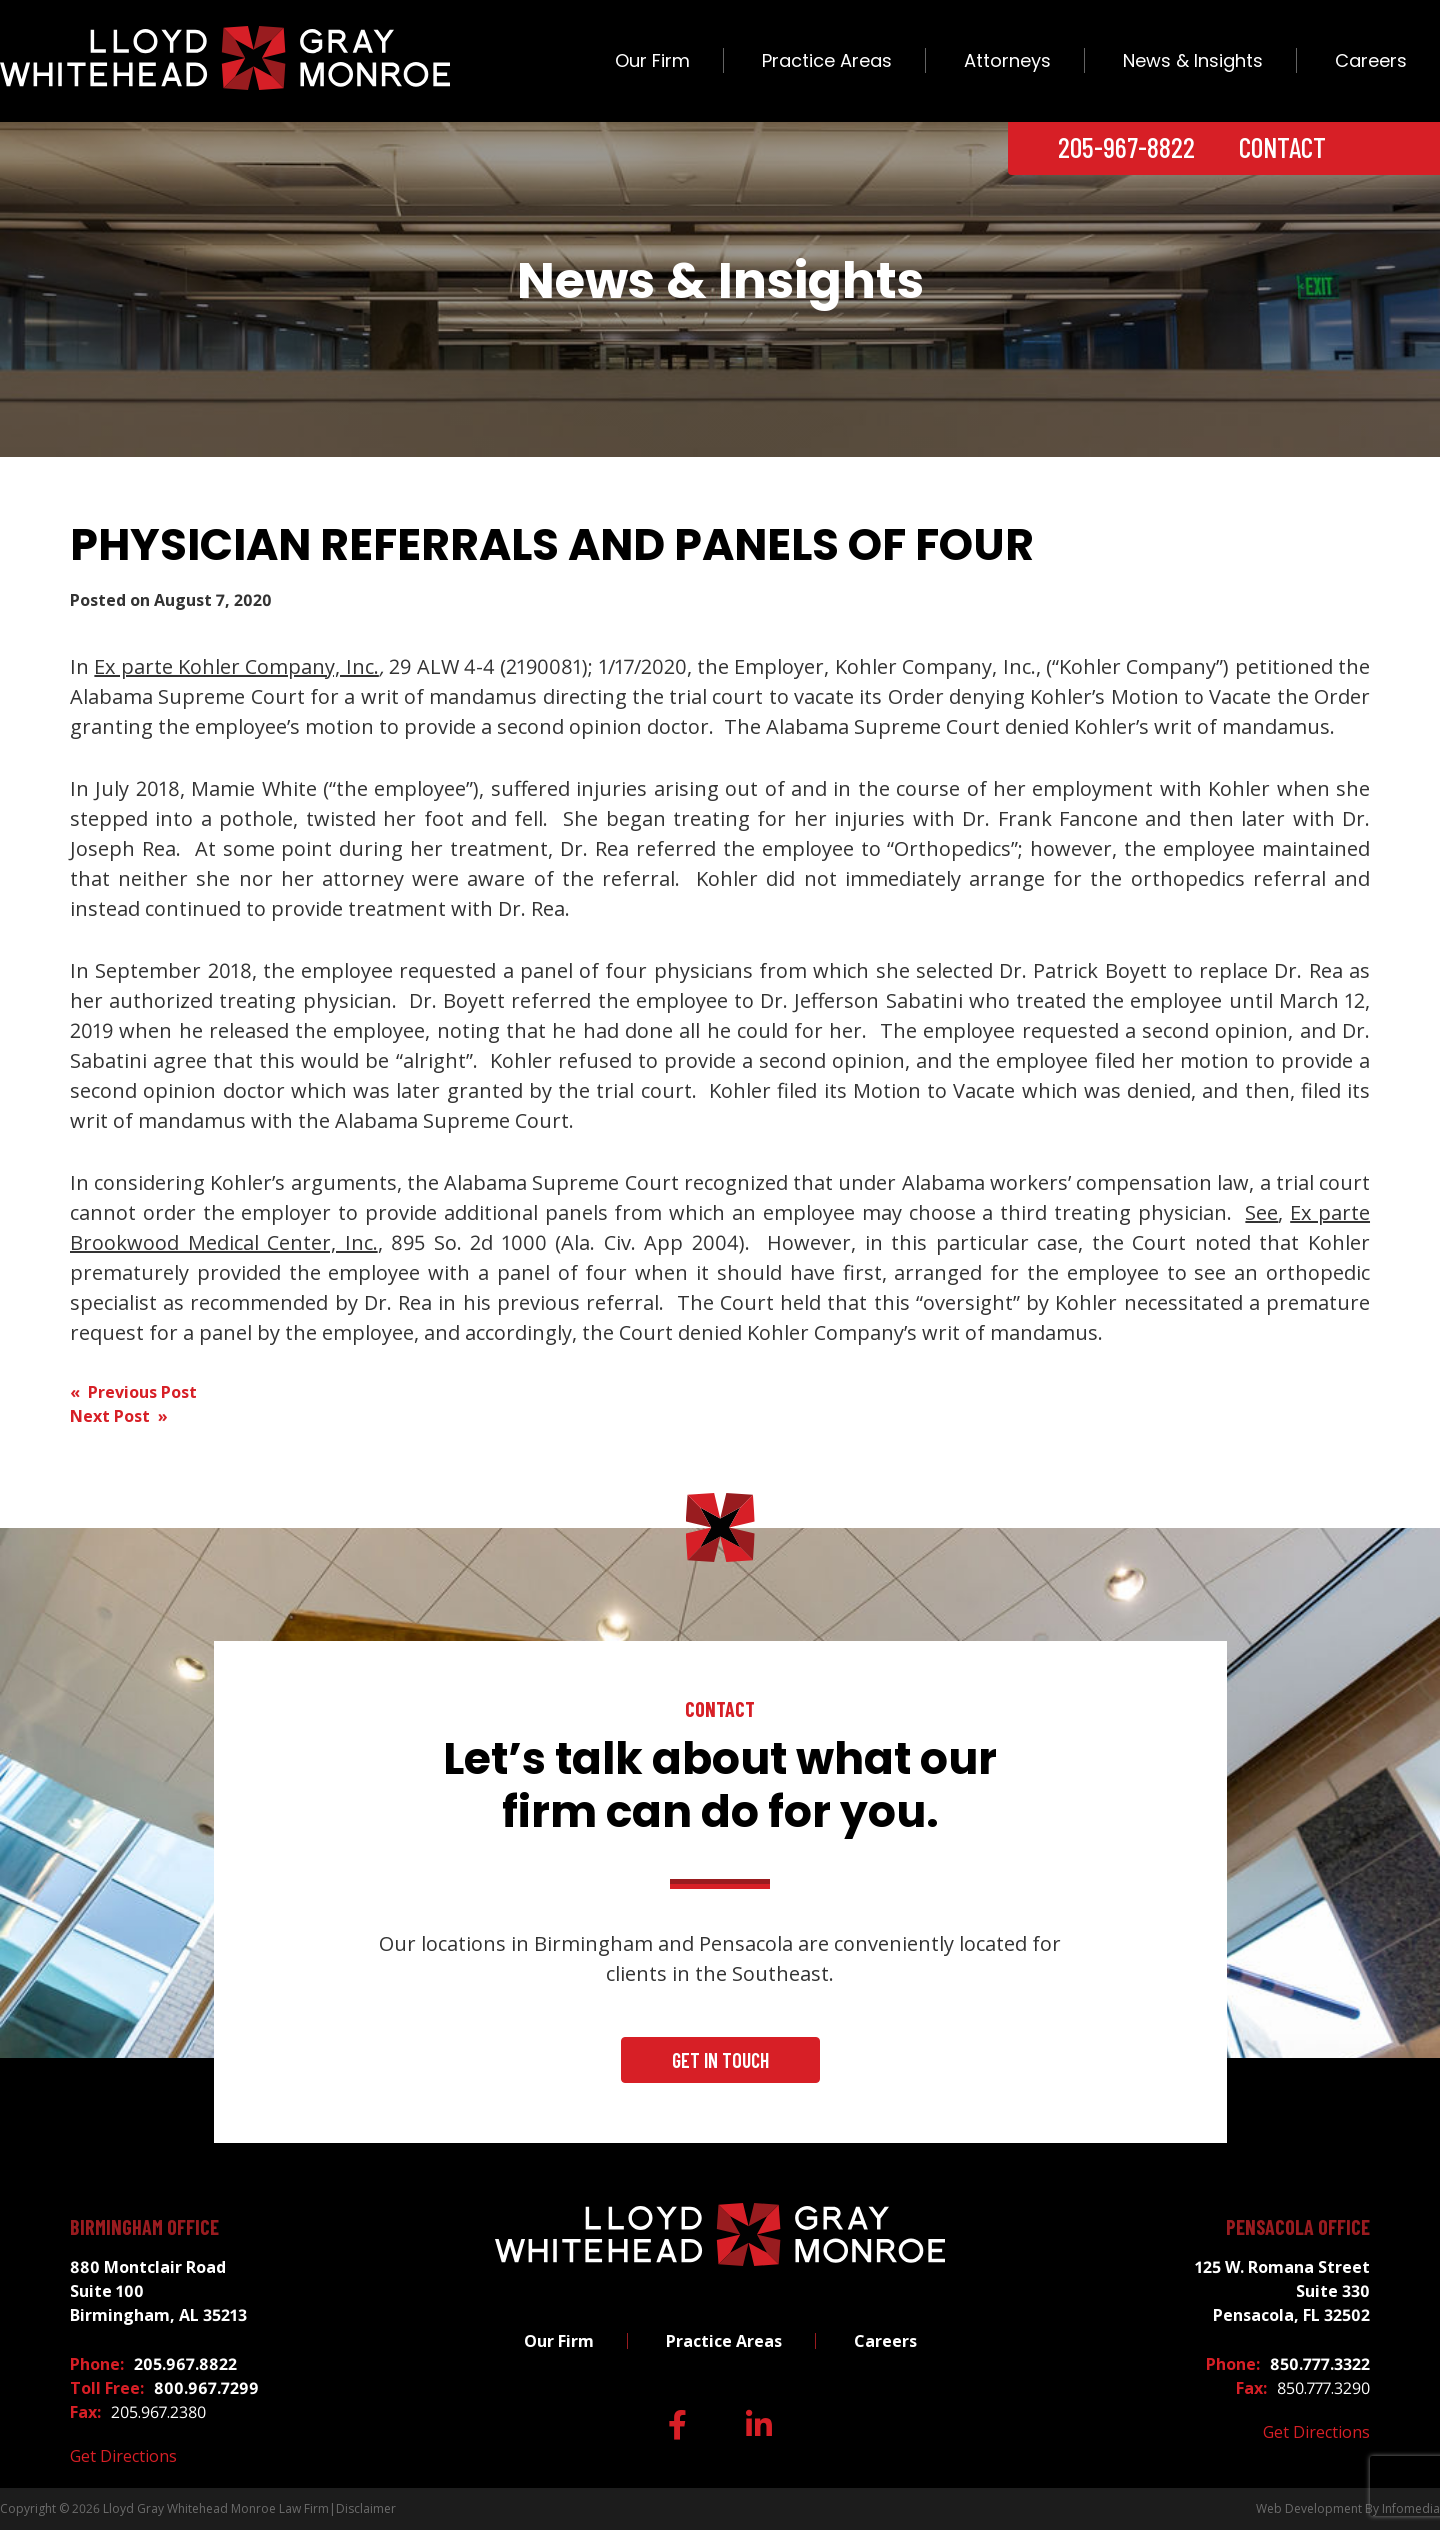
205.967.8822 (185, 2364)
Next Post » (119, 1416)
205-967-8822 (1126, 147)
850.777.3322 (1320, 2364)
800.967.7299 (206, 2388)
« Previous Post (133, 1392)
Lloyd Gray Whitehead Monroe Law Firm (216, 2508)
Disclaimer (366, 2508)
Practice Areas (827, 60)
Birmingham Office (144, 2227)
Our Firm (652, 60)
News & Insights (1193, 60)
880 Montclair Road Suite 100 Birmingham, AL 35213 (158, 2291)
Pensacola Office (1298, 2227)
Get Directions (123, 2456)
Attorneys (1007, 60)
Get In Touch (720, 2060)
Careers (1371, 60)
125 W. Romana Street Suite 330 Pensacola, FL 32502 (1282, 2291)
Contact (1282, 147)
